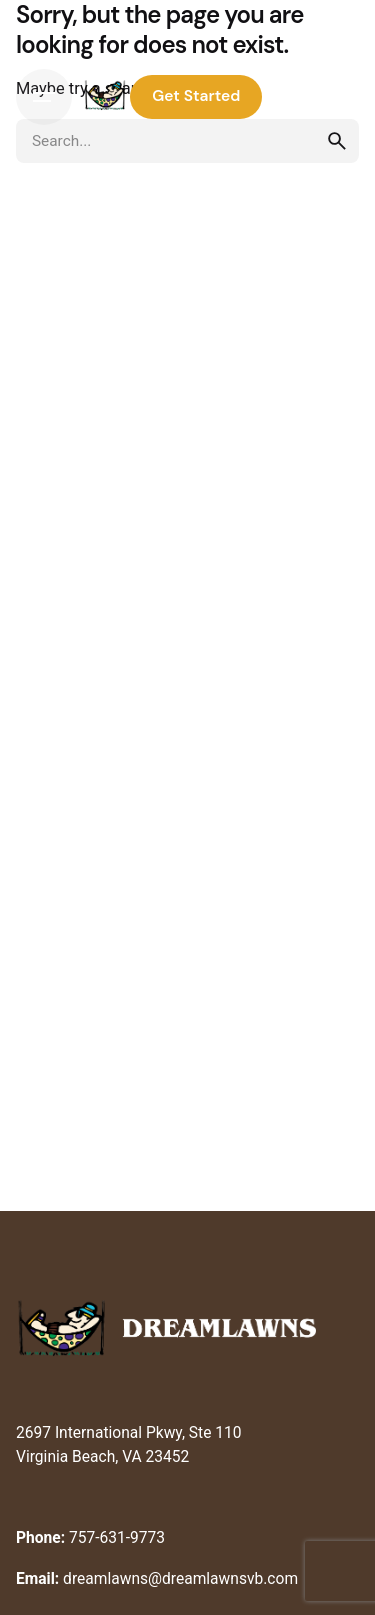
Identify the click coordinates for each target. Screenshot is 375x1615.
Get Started (196, 96)
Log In (315, 96)
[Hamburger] (44, 97)
